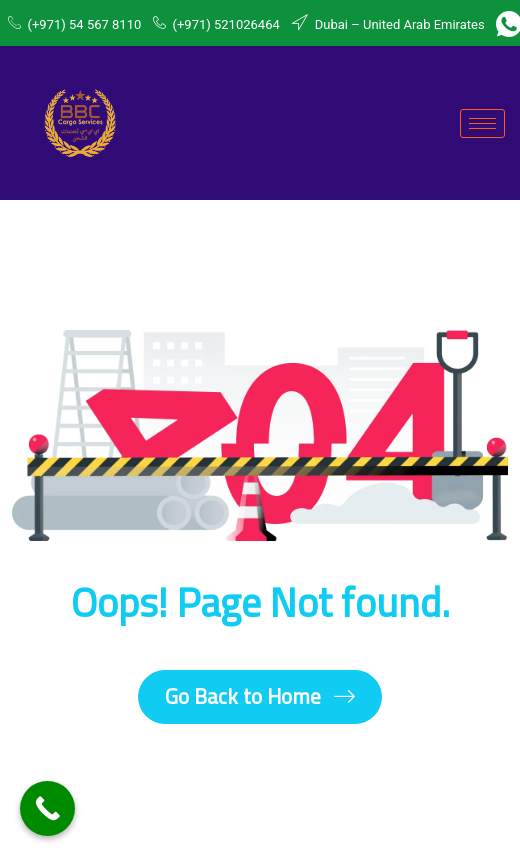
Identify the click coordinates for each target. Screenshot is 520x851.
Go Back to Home (260, 696)
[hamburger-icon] (482, 123)
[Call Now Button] (47, 808)
